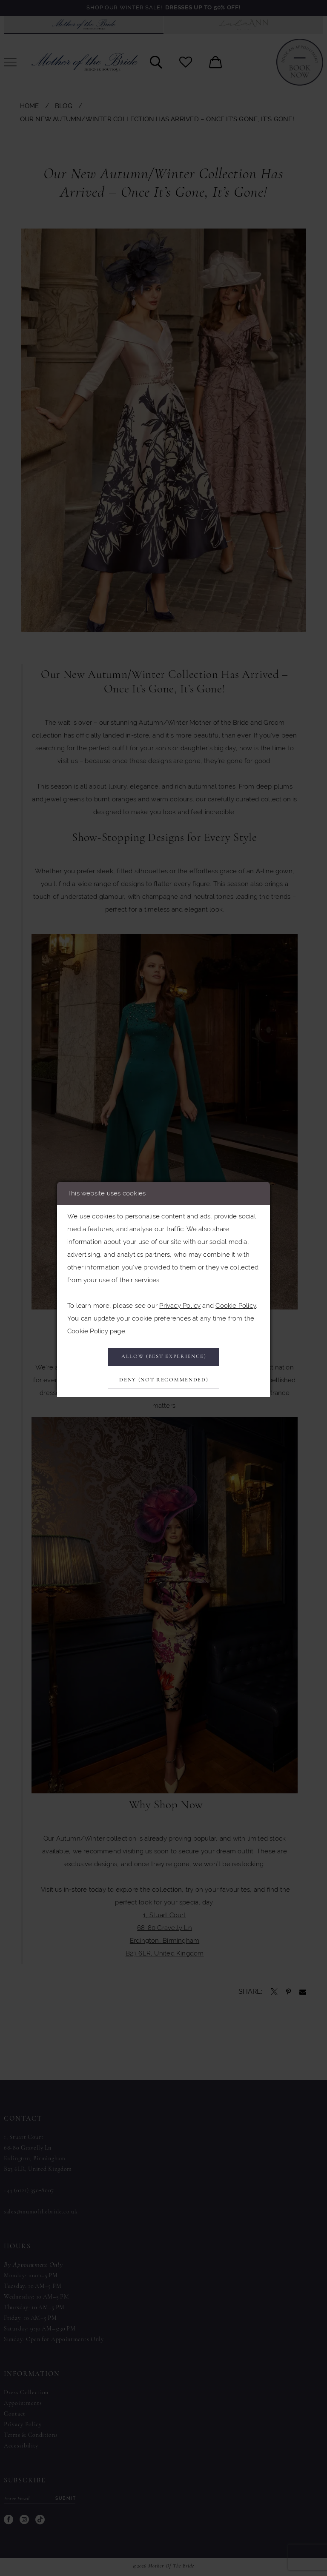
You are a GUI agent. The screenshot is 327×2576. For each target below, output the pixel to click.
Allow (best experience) (164, 1355)
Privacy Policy (180, 1303)
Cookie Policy (235, 1303)
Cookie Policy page (96, 1328)
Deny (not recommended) (164, 1381)
